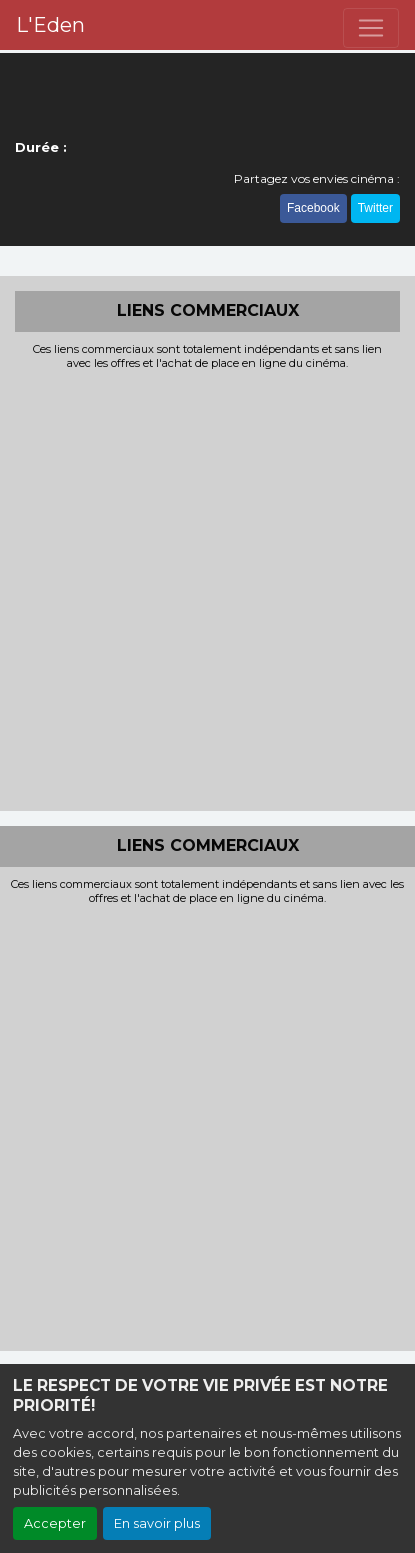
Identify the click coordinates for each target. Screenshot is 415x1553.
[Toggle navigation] (371, 28)
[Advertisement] (207, 588)
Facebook (313, 208)
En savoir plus (157, 1523)
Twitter (375, 208)
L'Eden (50, 25)
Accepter (55, 1523)
